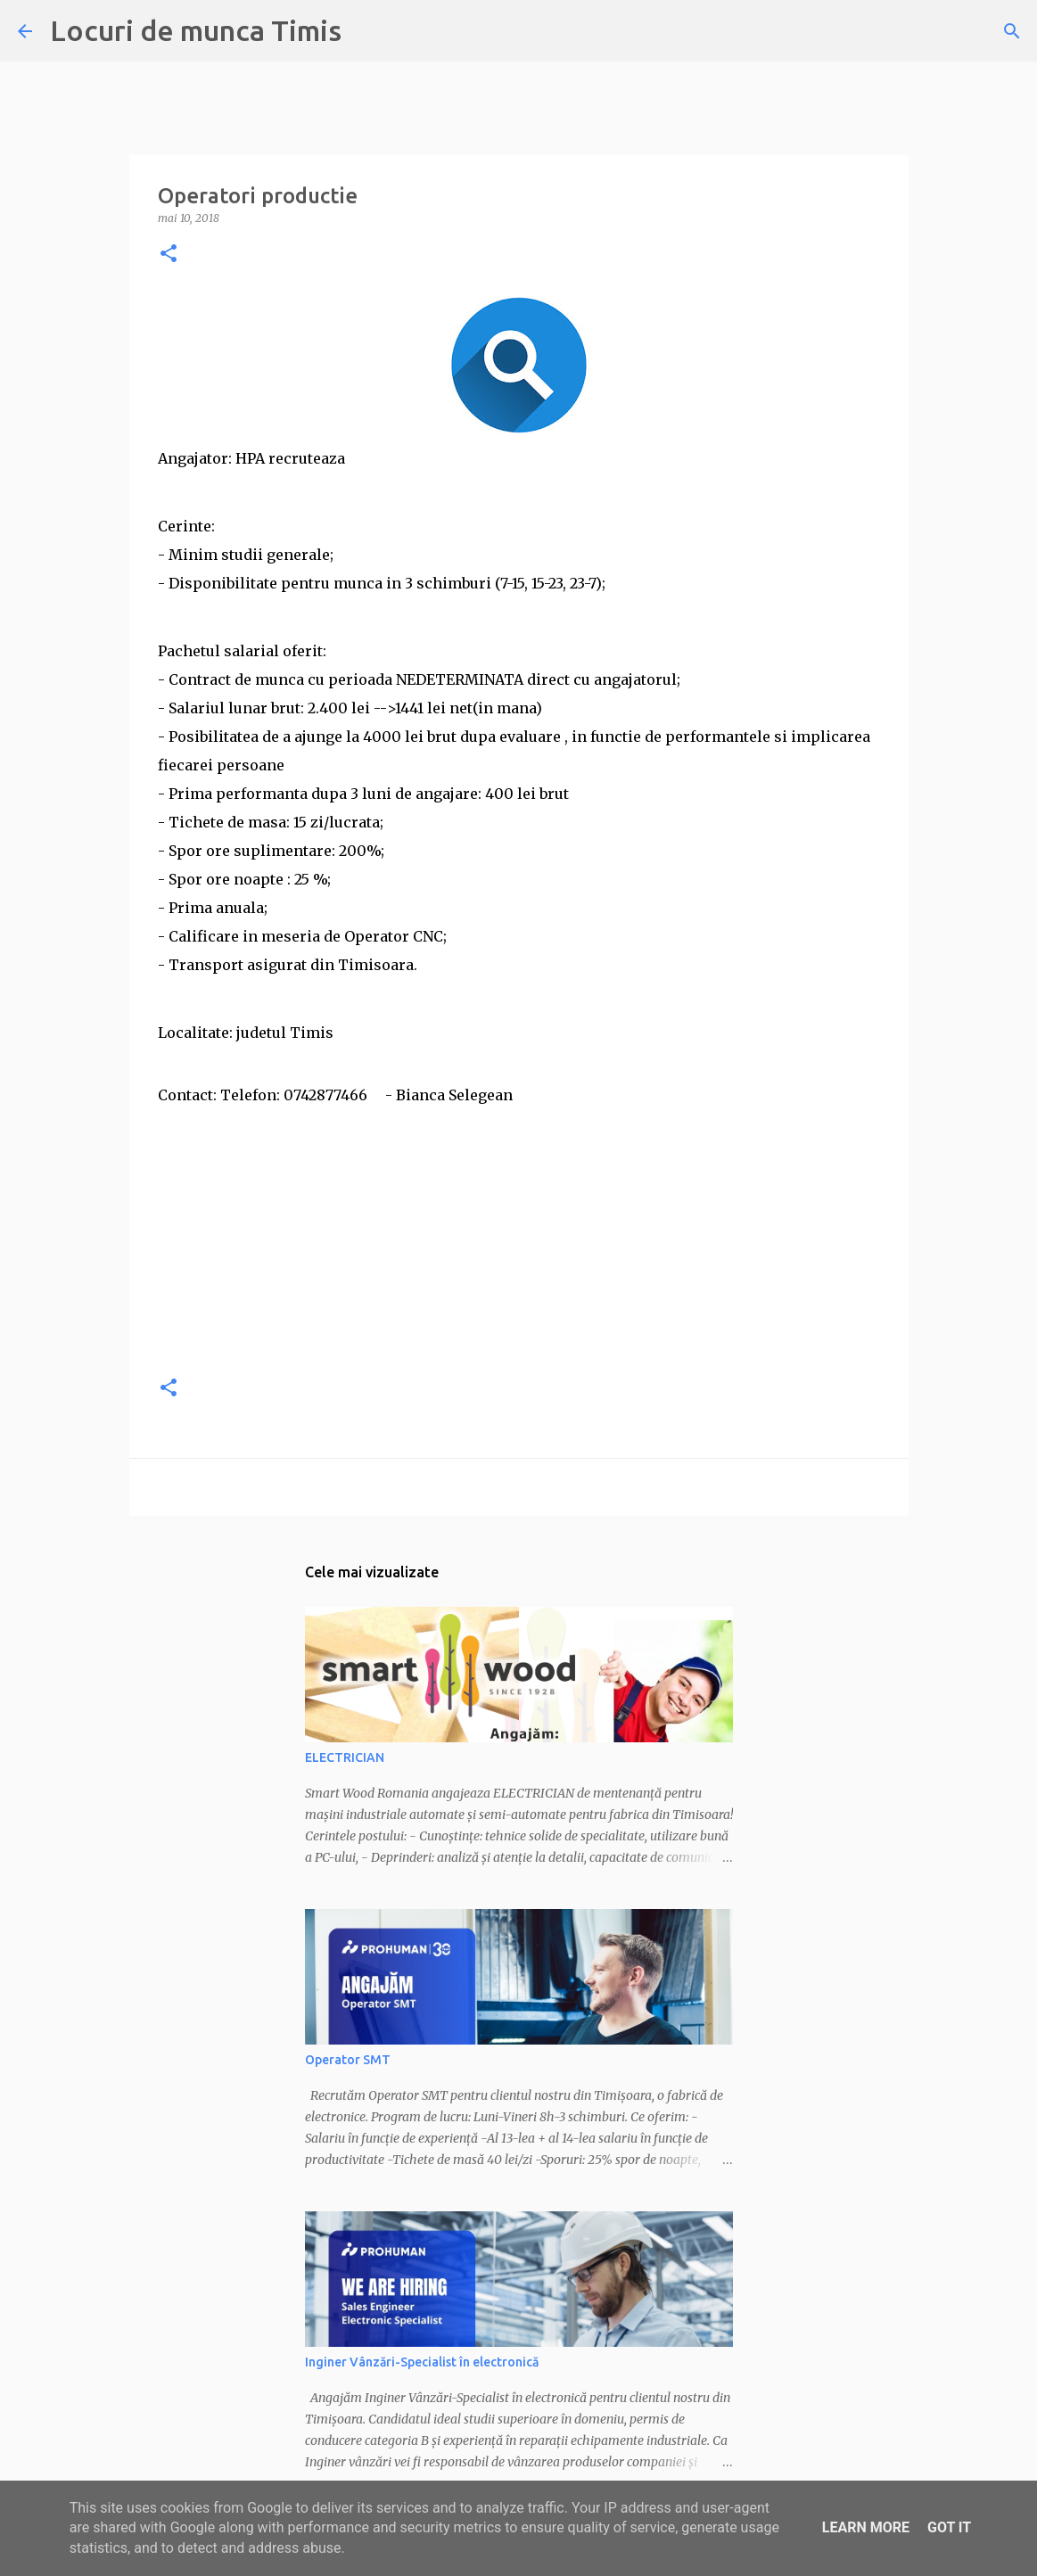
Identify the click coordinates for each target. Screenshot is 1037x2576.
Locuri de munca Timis (196, 30)
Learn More (865, 2527)
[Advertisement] (519, 1234)
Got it (949, 2527)
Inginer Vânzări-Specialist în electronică (422, 2362)
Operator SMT (348, 2060)
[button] (168, 255)
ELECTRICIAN (344, 1757)
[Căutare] (1012, 31)
